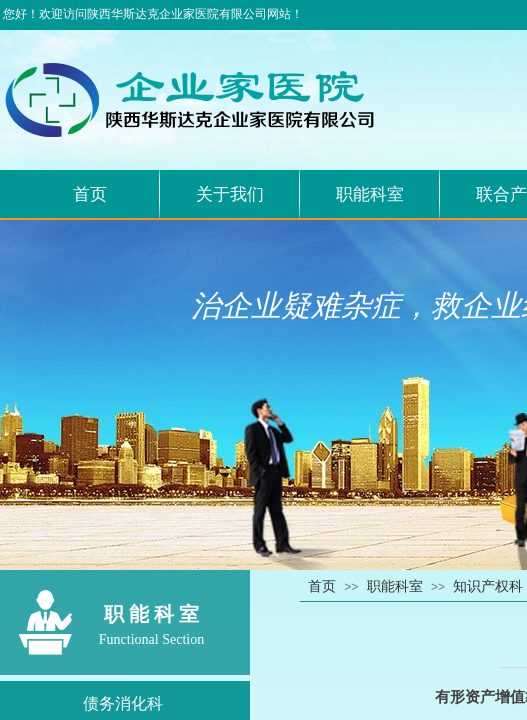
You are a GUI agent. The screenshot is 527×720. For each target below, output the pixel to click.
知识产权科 (488, 586)
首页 (90, 194)
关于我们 (230, 194)
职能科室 (370, 194)
